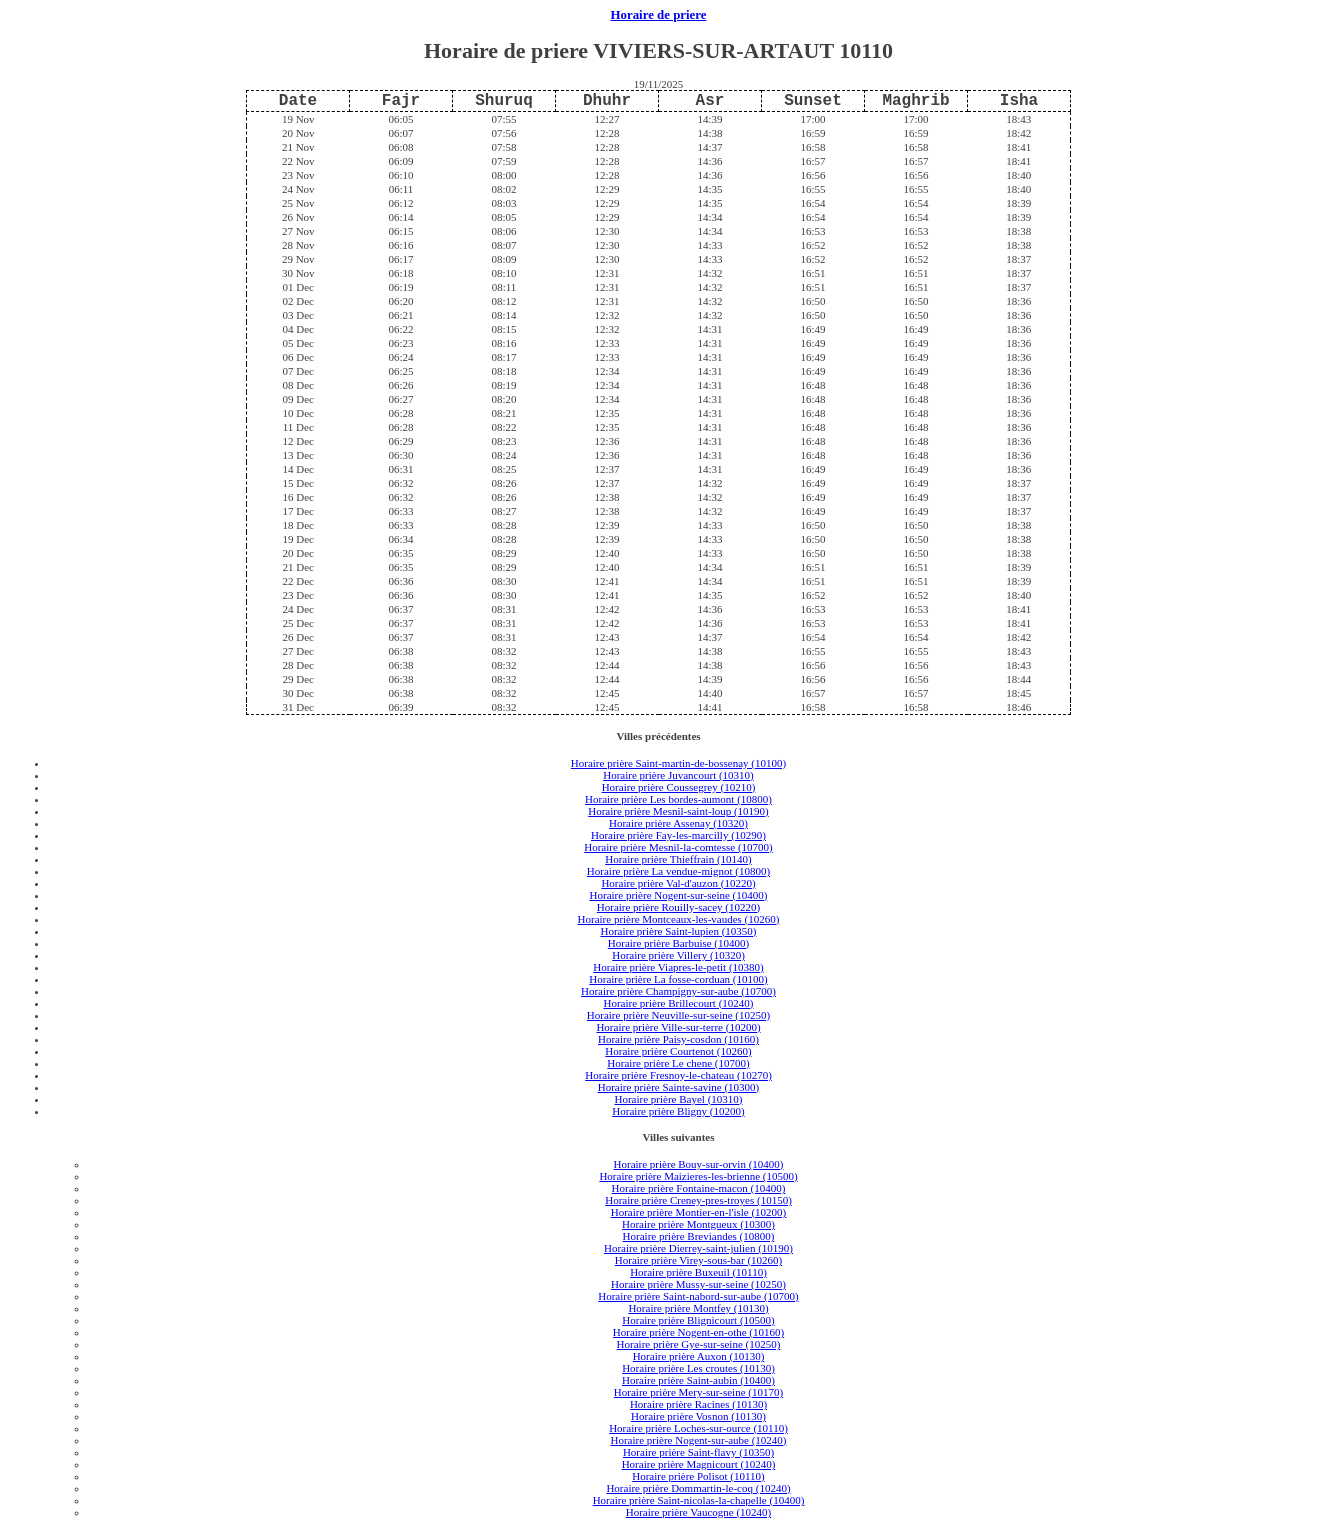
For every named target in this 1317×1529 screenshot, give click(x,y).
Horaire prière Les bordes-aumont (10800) (678, 799)
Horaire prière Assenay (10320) (678, 823)
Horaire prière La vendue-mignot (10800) (678, 871)
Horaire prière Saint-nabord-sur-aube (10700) (698, 1296)
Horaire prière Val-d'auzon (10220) (678, 883)
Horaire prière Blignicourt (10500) (698, 1320)
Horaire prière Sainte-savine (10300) (679, 1087)
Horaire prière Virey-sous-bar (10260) (698, 1260)
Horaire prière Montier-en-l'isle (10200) (699, 1212)
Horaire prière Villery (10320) (678, 955)
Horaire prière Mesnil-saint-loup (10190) (678, 811)
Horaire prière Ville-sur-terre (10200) (678, 1027)
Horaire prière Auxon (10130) (699, 1356)
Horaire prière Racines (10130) (698, 1404)
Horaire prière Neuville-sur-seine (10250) (678, 1015)
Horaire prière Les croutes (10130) (698, 1368)
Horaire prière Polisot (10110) (698, 1476)
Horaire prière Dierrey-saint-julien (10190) (698, 1248)
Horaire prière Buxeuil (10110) (698, 1272)
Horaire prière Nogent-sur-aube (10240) (698, 1440)
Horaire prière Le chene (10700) (678, 1063)
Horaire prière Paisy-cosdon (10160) (678, 1039)
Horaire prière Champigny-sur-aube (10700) (678, 991)
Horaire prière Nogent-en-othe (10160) (698, 1332)
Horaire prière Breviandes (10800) (699, 1236)
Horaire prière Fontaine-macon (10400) (699, 1188)
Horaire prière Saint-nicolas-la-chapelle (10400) (699, 1500)
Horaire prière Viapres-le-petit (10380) (678, 967)
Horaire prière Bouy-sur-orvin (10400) (699, 1164)
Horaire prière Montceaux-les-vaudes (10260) (679, 919)
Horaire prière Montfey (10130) (698, 1308)
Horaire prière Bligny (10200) (678, 1111)
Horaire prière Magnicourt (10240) (699, 1464)
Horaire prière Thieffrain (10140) (678, 859)
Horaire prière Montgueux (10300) (698, 1224)
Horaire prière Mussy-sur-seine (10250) (698, 1284)
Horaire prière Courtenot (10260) (678, 1051)
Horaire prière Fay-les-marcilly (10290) (678, 835)
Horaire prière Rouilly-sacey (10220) (678, 907)
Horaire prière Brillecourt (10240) (679, 1003)
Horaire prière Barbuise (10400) (678, 943)
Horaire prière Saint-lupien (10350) (678, 931)
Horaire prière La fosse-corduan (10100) (678, 979)
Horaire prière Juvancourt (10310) (678, 775)
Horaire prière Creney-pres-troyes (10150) (698, 1200)
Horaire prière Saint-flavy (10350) (698, 1452)
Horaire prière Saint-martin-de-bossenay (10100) (678, 763)
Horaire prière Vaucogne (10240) (699, 1512)
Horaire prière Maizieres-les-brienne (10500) (698, 1176)
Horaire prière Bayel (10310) (679, 1099)
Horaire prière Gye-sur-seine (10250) (699, 1344)
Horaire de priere (659, 15)
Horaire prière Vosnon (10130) (698, 1416)
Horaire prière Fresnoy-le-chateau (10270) (678, 1075)
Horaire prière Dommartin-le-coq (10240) (698, 1488)
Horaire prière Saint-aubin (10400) (698, 1380)
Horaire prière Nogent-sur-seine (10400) (679, 895)
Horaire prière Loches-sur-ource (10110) (698, 1428)
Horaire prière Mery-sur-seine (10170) (698, 1392)
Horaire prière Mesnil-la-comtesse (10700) (678, 847)
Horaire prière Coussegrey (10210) (679, 787)
